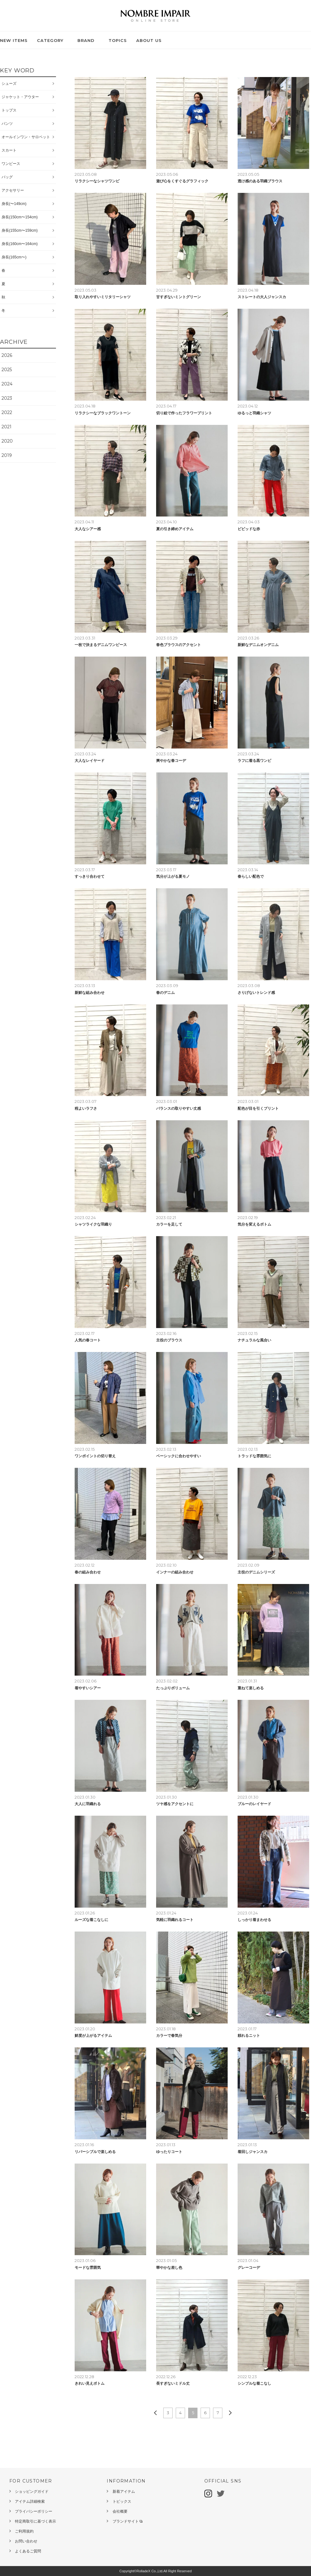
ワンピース (11, 164)
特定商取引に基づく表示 (35, 2521)
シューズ (9, 83)
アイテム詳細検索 (30, 2501)
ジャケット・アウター (20, 97)
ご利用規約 (24, 2531)
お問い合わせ (26, 2541)
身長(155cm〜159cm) (20, 230)
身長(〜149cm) (14, 204)
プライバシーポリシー (33, 2511)
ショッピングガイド (32, 2491)
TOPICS (118, 40)
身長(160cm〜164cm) (20, 244)
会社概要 (120, 2511)
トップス (9, 110)
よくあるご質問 (28, 2551)
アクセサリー (13, 190)
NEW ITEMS (14, 40)
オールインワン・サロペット (26, 137)
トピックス (122, 2501)
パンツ (7, 123)
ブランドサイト (127, 2521)
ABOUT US (149, 40)
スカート (9, 150)
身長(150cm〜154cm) (20, 217)
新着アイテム (124, 2491)
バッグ (7, 177)
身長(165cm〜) (14, 257)
